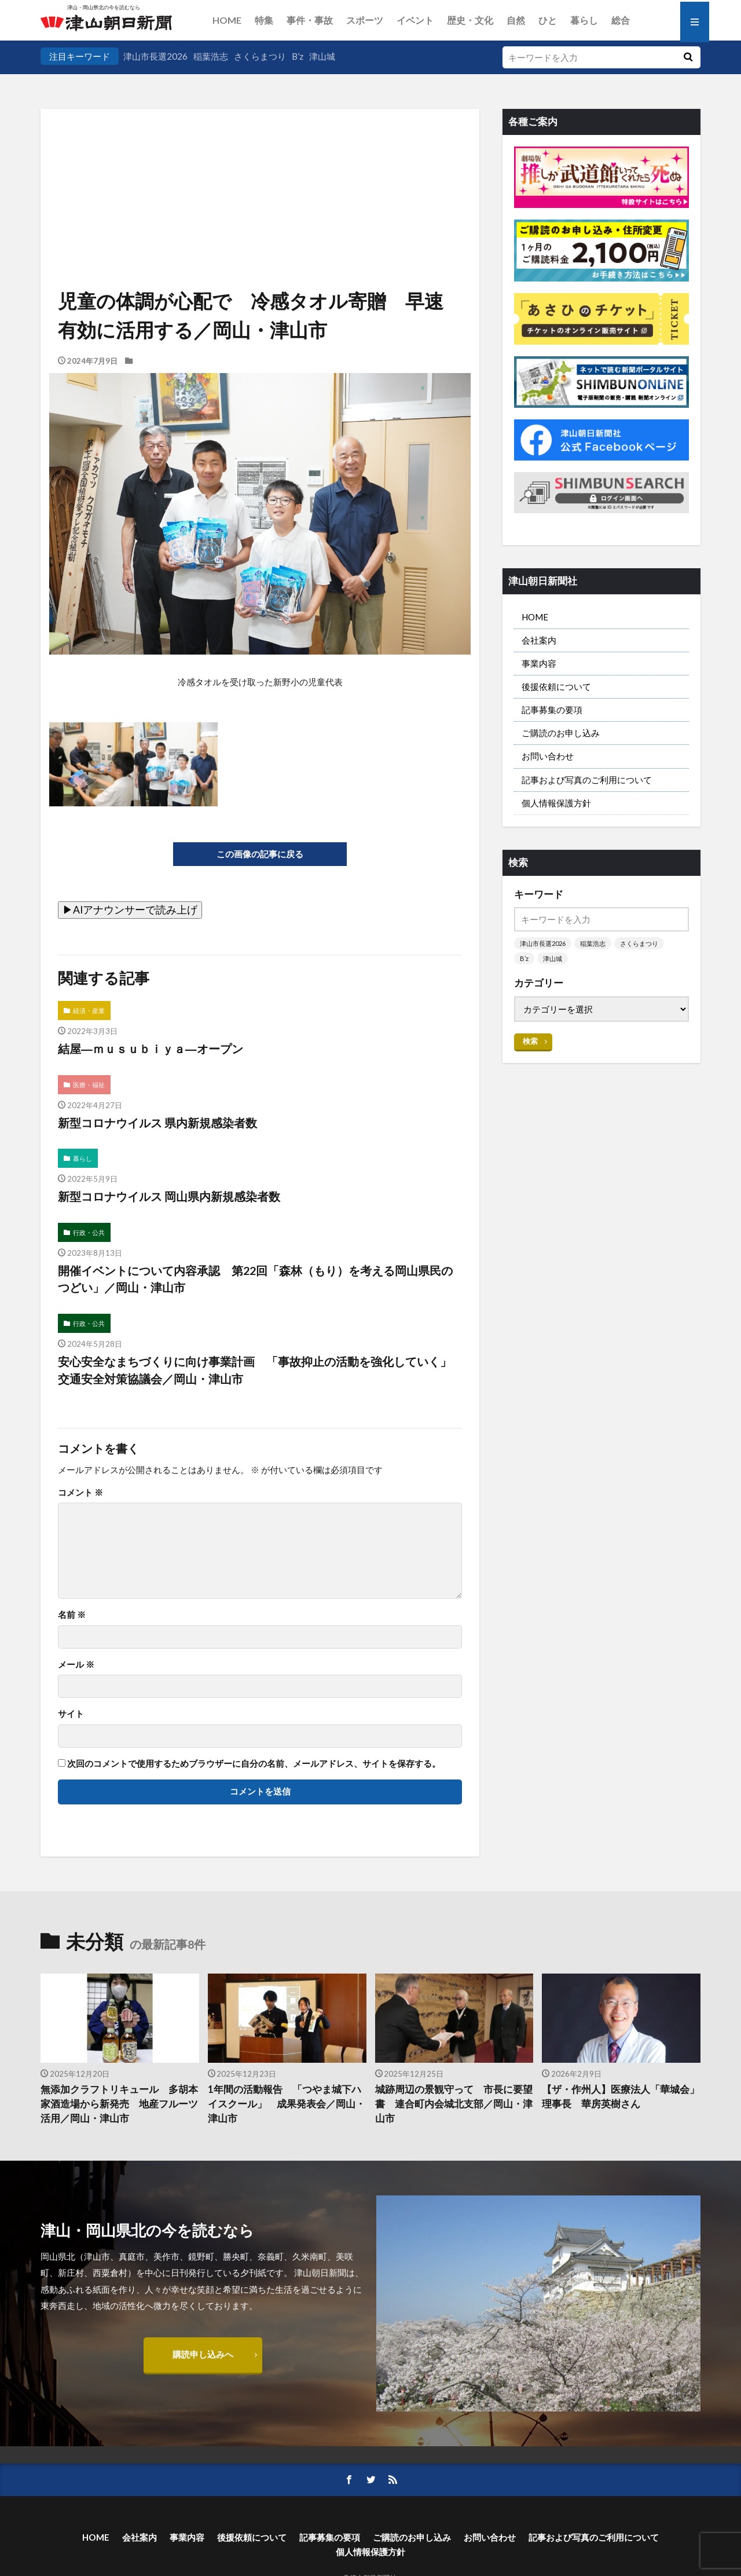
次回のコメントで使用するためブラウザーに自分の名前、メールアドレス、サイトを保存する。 (254, 1763)
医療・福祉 (89, 1084)
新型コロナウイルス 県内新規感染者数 (157, 1123)
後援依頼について (556, 686)
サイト (71, 1713)
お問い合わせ (548, 756)
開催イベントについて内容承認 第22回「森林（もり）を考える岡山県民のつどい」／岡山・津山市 (255, 1279)
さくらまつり (260, 56)
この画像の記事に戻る (260, 854)
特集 (264, 19)
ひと (547, 19)
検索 (530, 1041)
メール (76, 1664)
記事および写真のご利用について (587, 779)
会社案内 (539, 640)
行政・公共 (89, 1232)
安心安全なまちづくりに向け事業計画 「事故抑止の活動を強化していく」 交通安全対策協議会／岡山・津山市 (260, 1370)
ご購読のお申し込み (561, 733)
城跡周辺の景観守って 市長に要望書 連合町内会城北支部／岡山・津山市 (454, 2104)
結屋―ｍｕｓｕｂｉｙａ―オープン (150, 1048)
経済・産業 (89, 1010)
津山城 (322, 56)
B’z (297, 56)
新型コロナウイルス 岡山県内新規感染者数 (169, 1196)
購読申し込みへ (203, 2354)
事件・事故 (310, 19)
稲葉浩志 (210, 56)
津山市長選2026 (155, 56)
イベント (415, 19)
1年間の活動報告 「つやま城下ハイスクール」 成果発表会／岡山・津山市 (286, 2104)
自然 (516, 19)
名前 (72, 1614)
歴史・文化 (470, 19)
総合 (620, 19)
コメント (80, 1492)
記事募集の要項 (552, 709)
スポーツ (364, 19)
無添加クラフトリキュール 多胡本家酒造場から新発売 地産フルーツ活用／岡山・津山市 (119, 2104)
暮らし (584, 19)
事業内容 (539, 663)
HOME (226, 19)
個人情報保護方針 (556, 803)
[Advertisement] (260, 168)
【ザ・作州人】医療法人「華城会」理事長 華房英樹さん (620, 2097)
